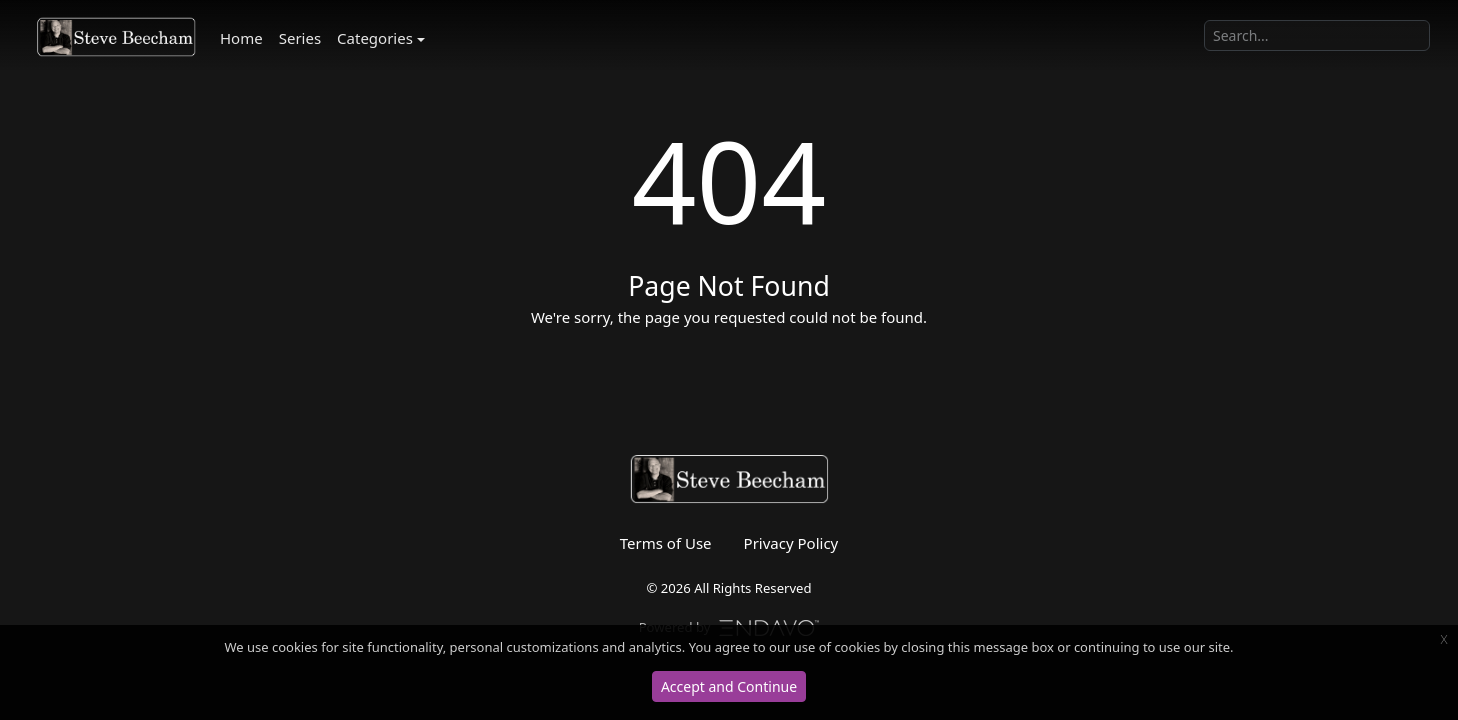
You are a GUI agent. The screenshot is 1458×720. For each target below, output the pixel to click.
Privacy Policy (791, 543)
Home (241, 38)
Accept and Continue (729, 686)
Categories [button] (375, 38)
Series (300, 38)
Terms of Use (666, 543)
